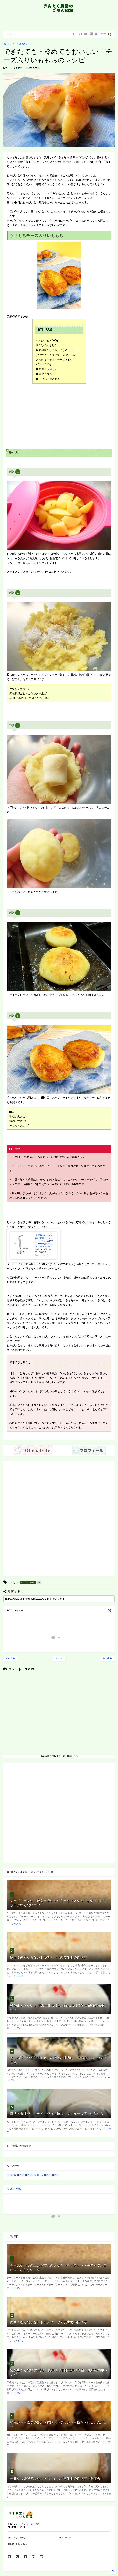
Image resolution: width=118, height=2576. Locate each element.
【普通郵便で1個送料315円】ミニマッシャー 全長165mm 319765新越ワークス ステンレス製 (44, 1241)
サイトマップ (65, 2538)
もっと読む (16, 1923)
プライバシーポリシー (18, 2538)
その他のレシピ (24, 44)
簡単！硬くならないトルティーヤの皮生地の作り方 (48, 1957)
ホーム (6, 44)
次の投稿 (10, 1658)
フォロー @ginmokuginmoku (46, 2175)
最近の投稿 (14, 2188)
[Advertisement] (59, 21)
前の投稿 (107, 1658)
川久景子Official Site (17, 2544)
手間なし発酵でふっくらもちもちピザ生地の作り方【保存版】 (56, 2478)
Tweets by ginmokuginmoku (20, 2175)
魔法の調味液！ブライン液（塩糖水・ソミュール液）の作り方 (56, 2114)
